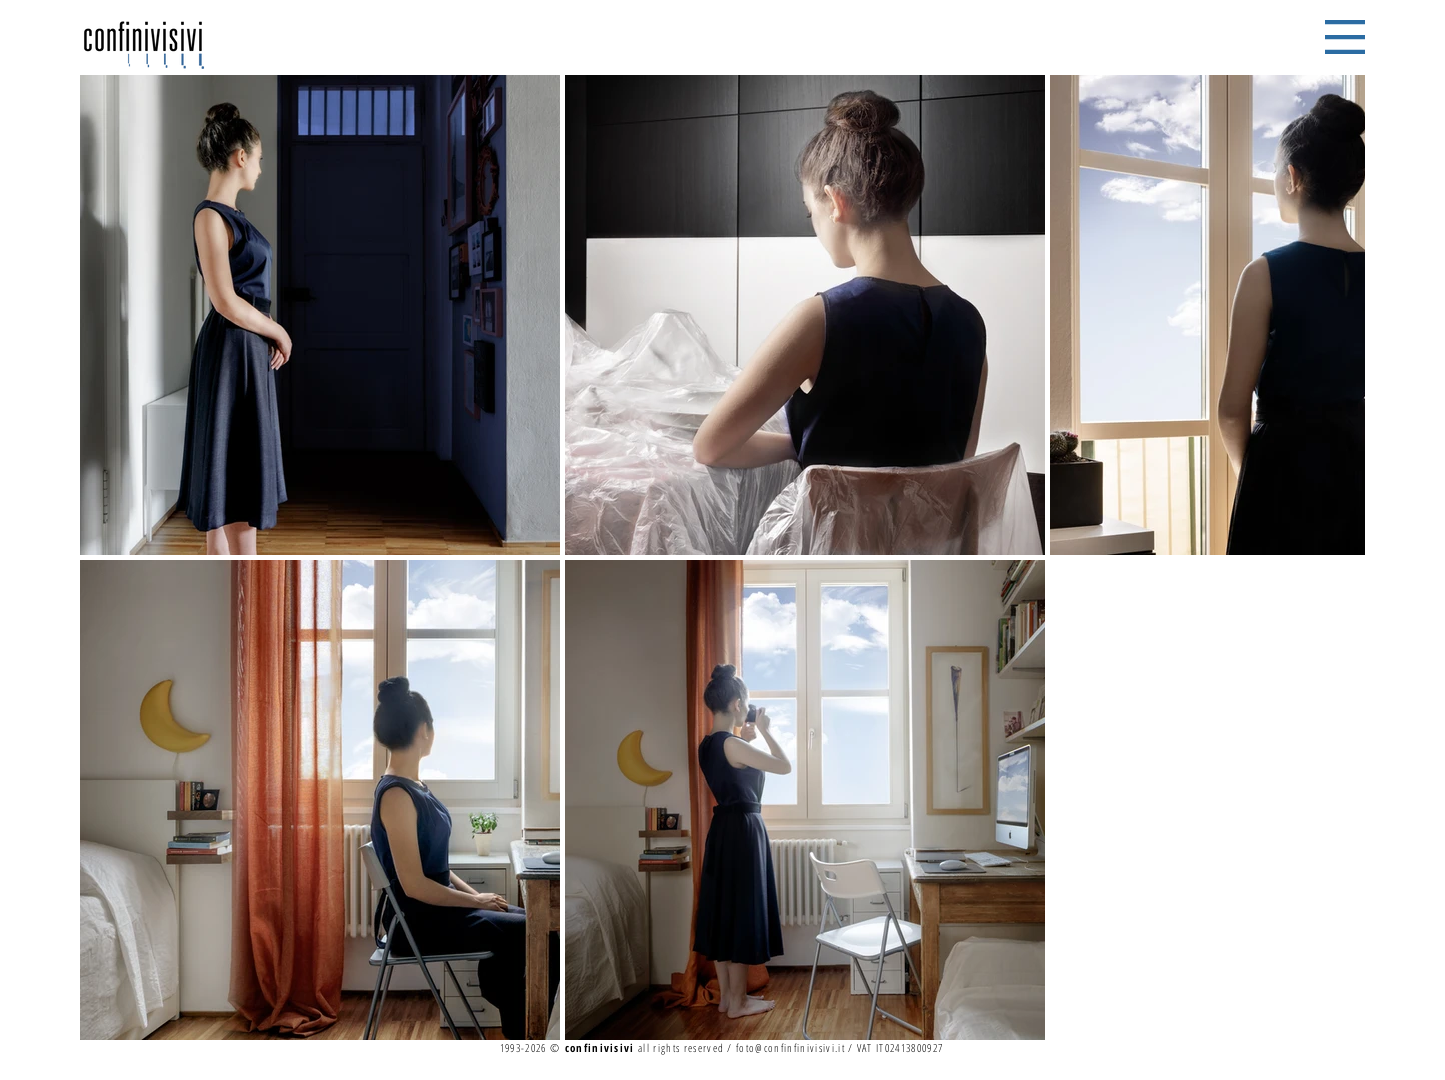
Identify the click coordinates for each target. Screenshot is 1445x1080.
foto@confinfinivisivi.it (790, 1047)
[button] (1345, 37)
